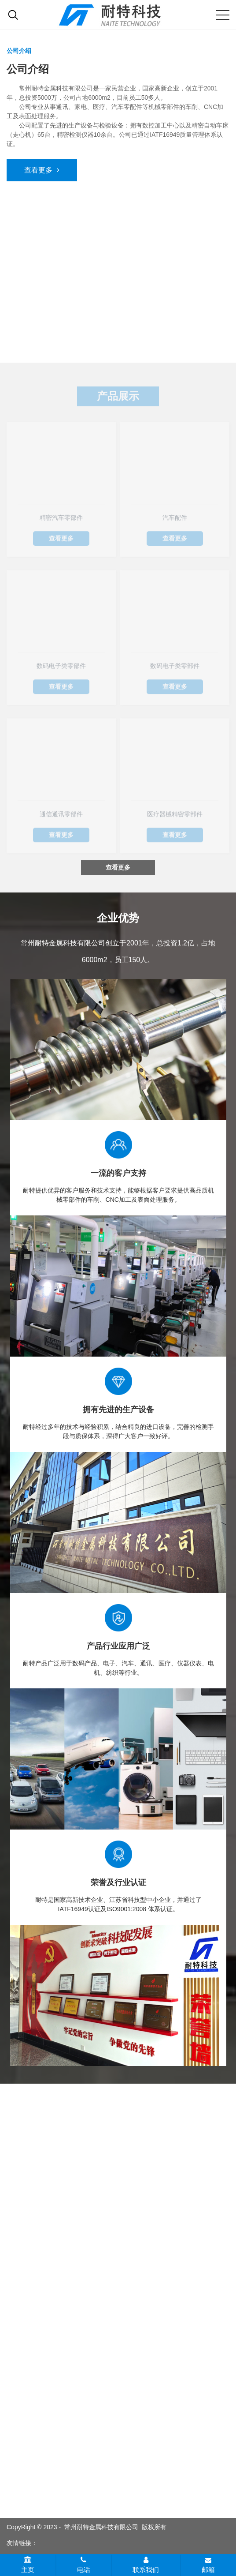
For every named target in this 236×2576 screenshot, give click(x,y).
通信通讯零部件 (61, 815)
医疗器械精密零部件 (175, 815)
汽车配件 (174, 519)
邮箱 (208, 2565)
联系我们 (146, 2565)
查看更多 (41, 170)
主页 (27, 2565)
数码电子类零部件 (61, 667)
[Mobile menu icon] (222, 15)
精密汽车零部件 (61, 519)
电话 (83, 2565)
